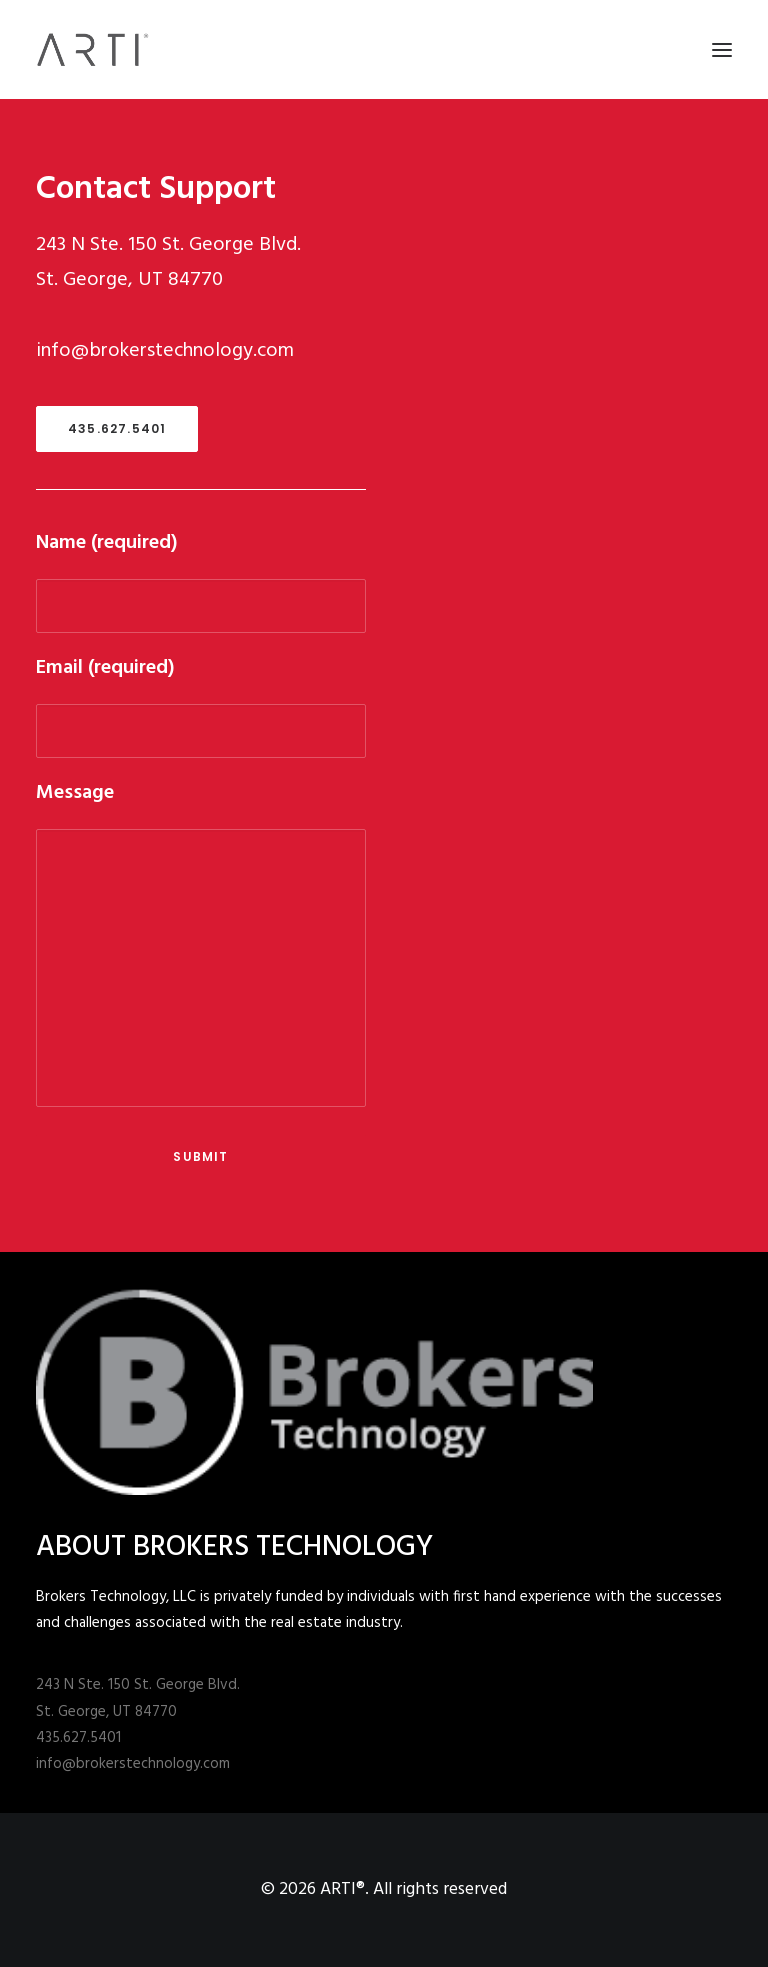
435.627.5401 (117, 428)
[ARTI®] (93, 49)
